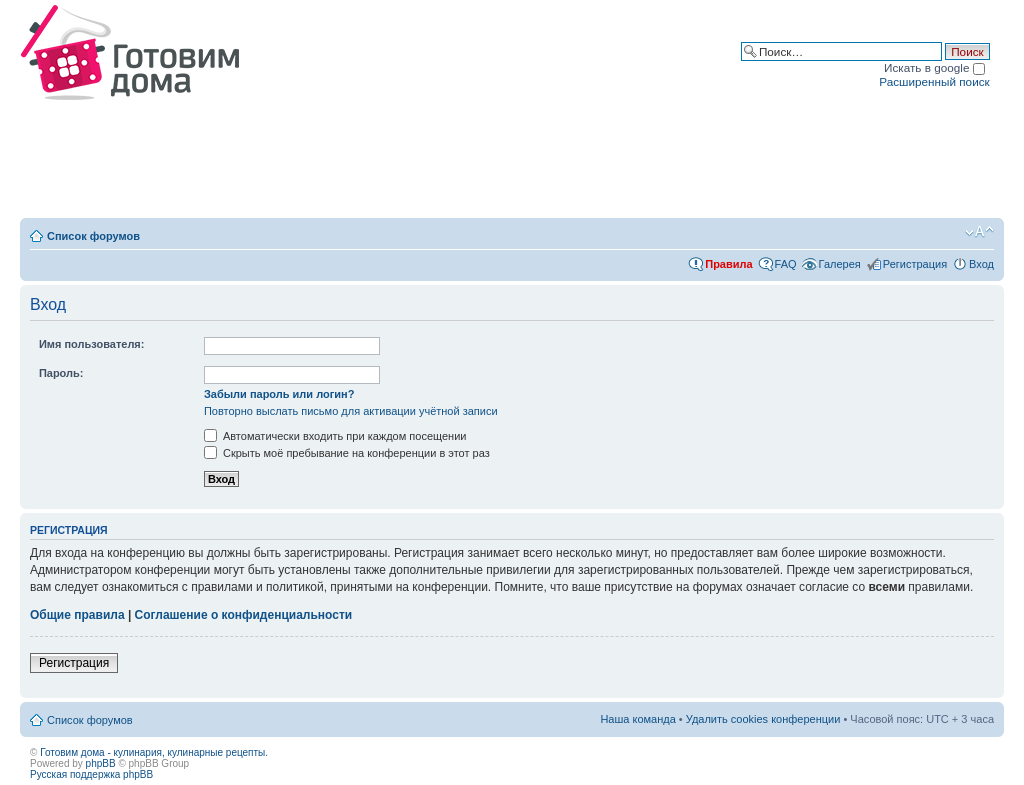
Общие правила (77, 615)
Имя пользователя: (92, 344)
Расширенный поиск (934, 81)
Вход (981, 264)
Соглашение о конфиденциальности (244, 615)
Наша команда (637, 719)
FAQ (786, 264)
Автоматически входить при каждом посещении (335, 436)
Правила (728, 264)
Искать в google (934, 67)
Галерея (840, 264)
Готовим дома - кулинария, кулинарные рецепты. (154, 752)
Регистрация (915, 264)
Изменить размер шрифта (979, 232)
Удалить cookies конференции (763, 719)
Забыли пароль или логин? (279, 394)
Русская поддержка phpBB (91, 774)
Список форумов (93, 236)
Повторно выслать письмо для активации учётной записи (351, 411)
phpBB (101, 763)
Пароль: (61, 373)
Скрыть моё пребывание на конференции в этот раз (347, 453)
